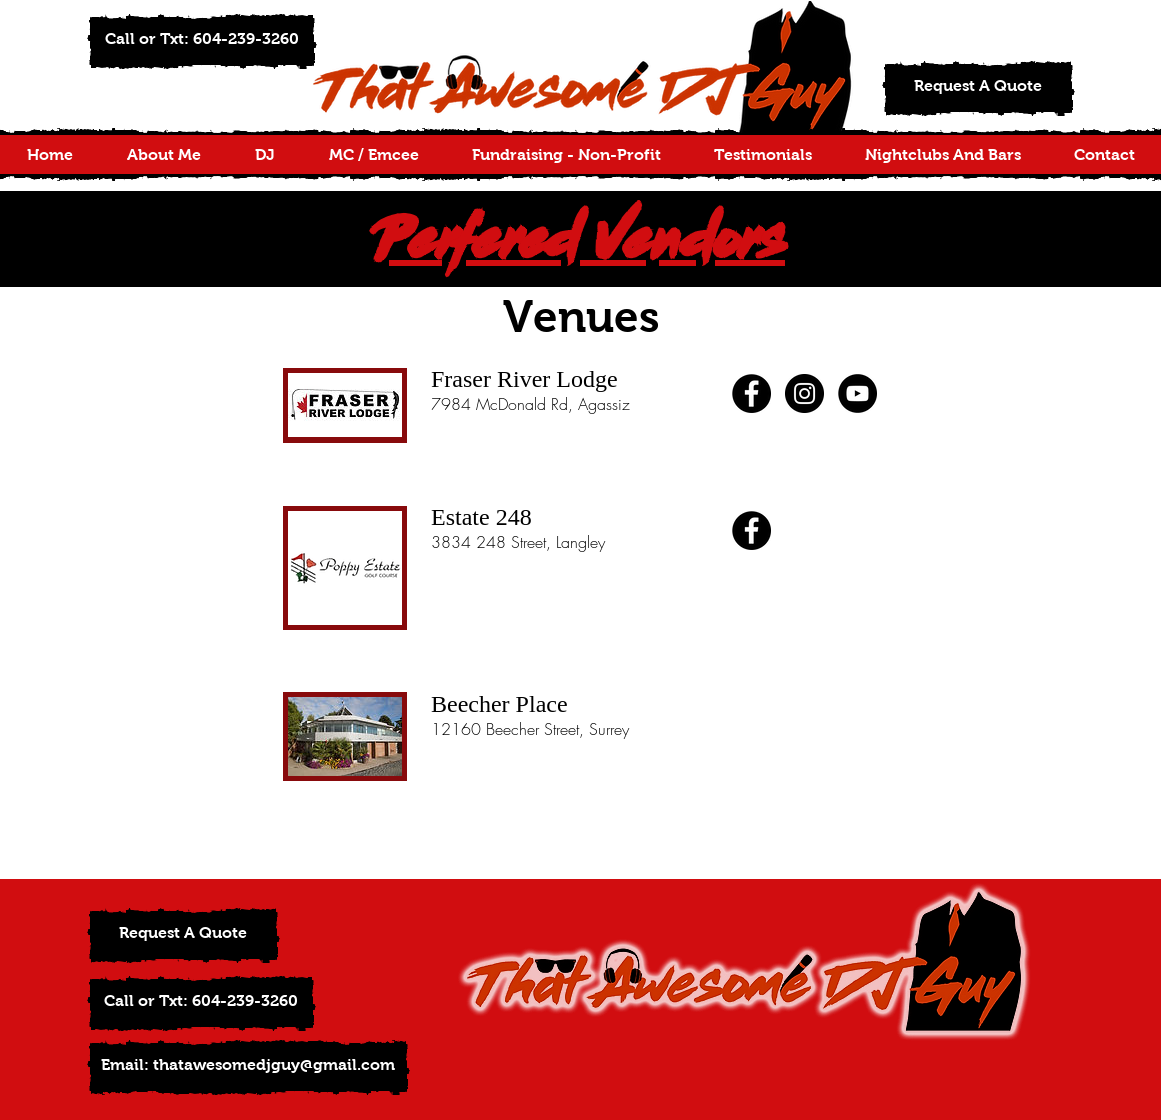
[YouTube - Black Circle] (857, 393)
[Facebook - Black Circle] (751, 393)
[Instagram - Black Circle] (804, 393)
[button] (202, 41)
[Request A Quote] (978, 88)
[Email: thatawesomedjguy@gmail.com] (248, 1067)
